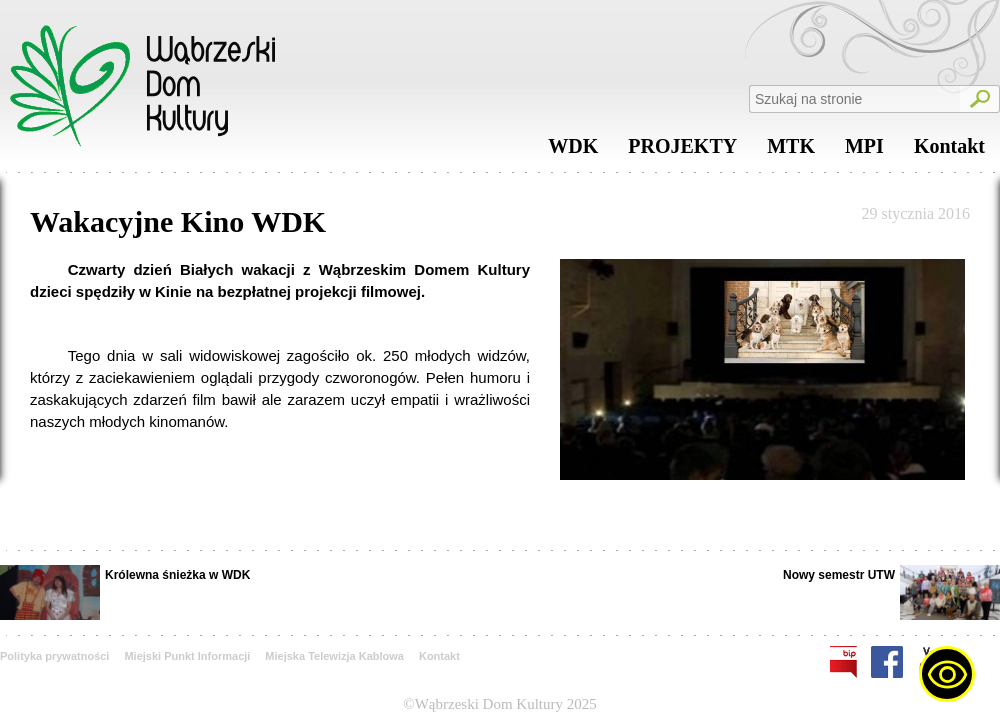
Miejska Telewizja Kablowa (334, 656)
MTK (791, 151)
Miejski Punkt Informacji (187, 656)
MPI (864, 151)
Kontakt (949, 151)
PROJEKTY (682, 151)
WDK (573, 151)
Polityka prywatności (54, 656)
